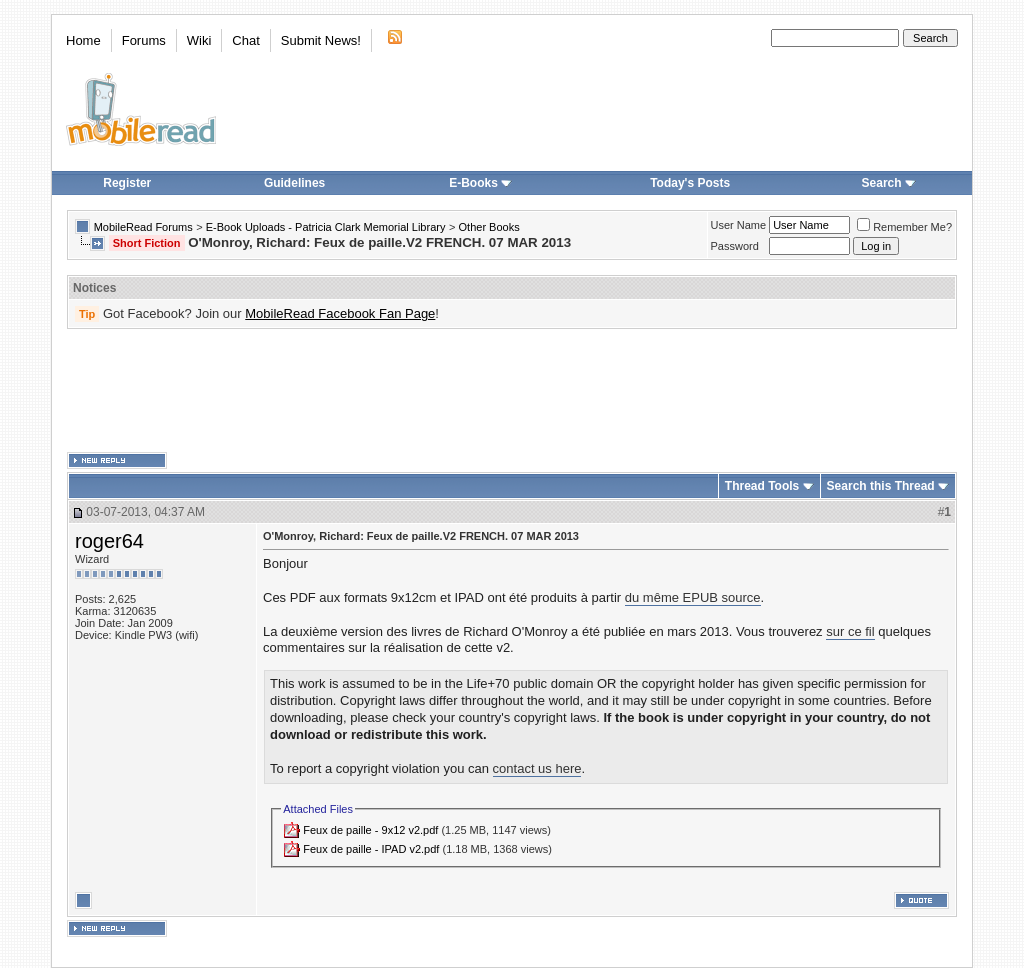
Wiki (199, 40)
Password (735, 246)
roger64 (109, 541)
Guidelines (294, 183)
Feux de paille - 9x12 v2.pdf (370, 830)
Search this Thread (881, 486)
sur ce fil (850, 631)
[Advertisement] (512, 391)
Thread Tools (762, 486)
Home (83, 40)
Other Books (489, 227)
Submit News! (321, 40)
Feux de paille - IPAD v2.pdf (371, 849)
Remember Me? (904, 227)
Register (127, 183)
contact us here (537, 768)
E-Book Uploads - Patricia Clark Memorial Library (326, 227)
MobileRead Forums (143, 227)
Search (889, 183)
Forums (144, 40)
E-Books (480, 183)
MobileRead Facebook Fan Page (340, 313)
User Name (739, 225)
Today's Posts (690, 183)
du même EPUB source (693, 597)
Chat (245, 40)
